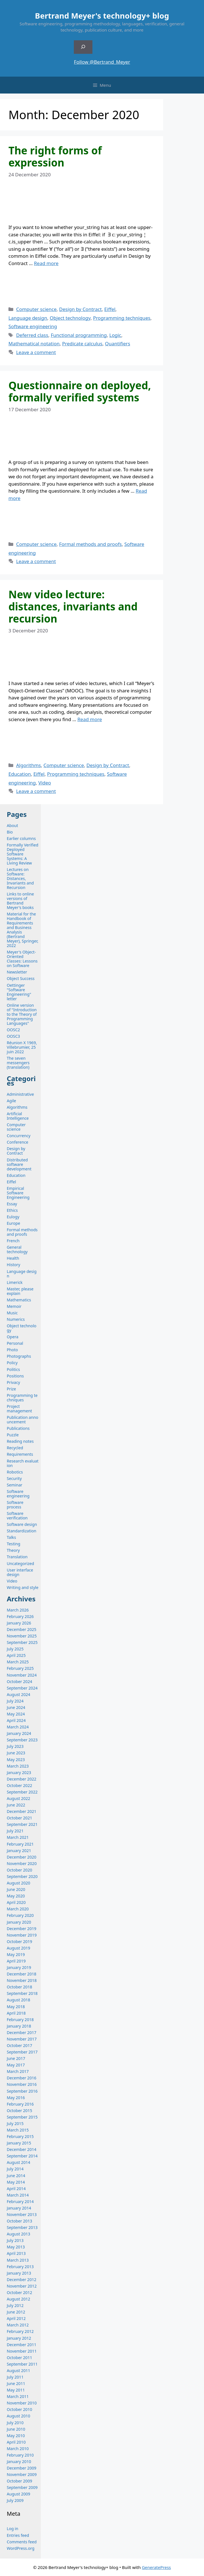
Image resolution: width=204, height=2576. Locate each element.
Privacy (13, 1382)
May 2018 (16, 2006)
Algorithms (28, 765)
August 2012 (18, 2299)
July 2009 (15, 2500)
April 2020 (16, 1902)
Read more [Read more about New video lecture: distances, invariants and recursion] (89, 719)
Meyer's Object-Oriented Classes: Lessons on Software (22, 958)
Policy (12, 1362)
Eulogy (13, 1216)
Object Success (21, 978)
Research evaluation (23, 1463)
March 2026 (18, 1610)
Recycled (15, 1447)
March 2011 (18, 2396)
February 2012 (20, 2331)
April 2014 (16, 2188)
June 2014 (16, 2175)
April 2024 (16, 1720)
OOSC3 (13, 1036)
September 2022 (22, 1792)
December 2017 (21, 2032)
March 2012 (18, 2325)
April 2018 (16, 2013)
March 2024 (18, 1727)
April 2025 (16, 1655)
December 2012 (21, 2279)
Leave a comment (36, 352)
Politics (13, 1369)
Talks (11, 1537)
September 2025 (22, 1642)
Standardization (21, 1530)
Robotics (15, 1472)
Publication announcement (22, 1419)
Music (12, 1312)
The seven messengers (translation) (18, 1062)
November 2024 (22, 1675)
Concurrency (18, 1135)
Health (13, 1258)
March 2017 (18, 2071)
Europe (13, 1223)
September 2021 (22, 1824)
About (12, 825)
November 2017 (22, 2039)
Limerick (15, 1282)
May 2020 (16, 1896)
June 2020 (16, 1889)
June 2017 (16, 2058)
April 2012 (16, 2318)
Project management (19, 1408)
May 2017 (16, 2065)
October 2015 (19, 2110)
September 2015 (22, 2117)
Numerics (16, 1319)
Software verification (17, 1516)
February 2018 (20, 2019)
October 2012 (19, 2292)
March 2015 (18, 2130)
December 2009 (21, 2468)
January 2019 (19, 1967)
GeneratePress (156, 2567)
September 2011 (22, 2364)
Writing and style (22, 1587)
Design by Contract (80, 309)
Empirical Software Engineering (18, 1193)
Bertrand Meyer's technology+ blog (102, 15)
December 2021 (21, 1811)
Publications (18, 1428)
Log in (12, 2528)
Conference (17, 1142)
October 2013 (19, 2221)
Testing (13, 1543)
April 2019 (16, 1961)
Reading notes (20, 1441)
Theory (13, 1550)
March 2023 (18, 1766)
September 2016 (22, 2091)
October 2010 (19, 2409)
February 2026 (20, 1616)
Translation (17, 1556)
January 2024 (19, 1733)
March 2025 (18, 1661)
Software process (15, 1505)
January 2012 (19, 2338)
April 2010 (16, 2442)
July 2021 (15, 1830)
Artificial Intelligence (18, 1116)
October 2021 (19, 1818)
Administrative (20, 1094)
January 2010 (19, 2461)
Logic (115, 335)
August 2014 (18, 2162)
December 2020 (21, 1857)
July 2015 (15, 2123)
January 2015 (19, 2143)
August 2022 (18, 1798)
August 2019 (18, 1948)
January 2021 (19, 1850)
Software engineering (32, 326)
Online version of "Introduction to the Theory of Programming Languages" (22, 1014)
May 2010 (16, 2435)
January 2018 (19, 2026)
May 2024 (16, 1714)
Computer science (36, 309)
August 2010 (18, 2416)
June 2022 (16, 1805)
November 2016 (22, 2084)
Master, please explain (20, 1291)
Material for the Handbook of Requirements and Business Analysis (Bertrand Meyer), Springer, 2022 (22, 929)
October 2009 (19, 2481)
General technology (17, 1249)
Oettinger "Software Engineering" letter (19, 992)
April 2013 (16, 2253)
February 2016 (20, 2104)
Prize (11, 1389)
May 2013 (16, 2247)
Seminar (14, 1485)
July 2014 (15, 2169)
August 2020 (18, 1883)
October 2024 (19, 1681)
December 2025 (21, 1629)
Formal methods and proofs (90, 544)
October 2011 (19, 2357)
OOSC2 (13, 1029)
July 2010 (15, 2422)
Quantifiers (117, 343)
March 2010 (18, 2448)
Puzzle (13, 1434)
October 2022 (19, 1785)
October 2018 (19, 1987)
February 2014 (20, 2201)
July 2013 (15, 2240)
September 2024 (22, 1688)
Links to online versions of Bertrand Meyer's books (20, 900)
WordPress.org (20, 2548)
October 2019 (19, 1941)
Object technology (70, 318)
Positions (15, 1376)
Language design (27, 318)
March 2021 (18, 1837)
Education (19, 774)
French (13, 1240)
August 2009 (18, 2494)
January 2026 (19, 1623)
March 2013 (18, 2260)
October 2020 (19, 1870)
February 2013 (20, 2266)
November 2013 (22, 2214)
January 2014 (19, 2208)
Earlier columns (21, 838)
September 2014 (22, 2156)
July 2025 (15, 1649)
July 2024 (15, 1701)
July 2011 (15, 2377)
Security (14, 1478)
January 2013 (19, 2273)
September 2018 (22, 1993)
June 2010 (16, 2429)
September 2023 (22, 1739)
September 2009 (22, 2487)
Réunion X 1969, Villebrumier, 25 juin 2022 (22, 1047)
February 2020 (20, 1915)
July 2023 (15, 1746)
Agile (11, 1100)
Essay (12, 1203)
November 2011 (22, 2351)
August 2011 (18, 2370)
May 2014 (16, 2182)
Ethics (12, 1210)
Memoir (14, 1306)
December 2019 (21, 1928)
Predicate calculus (82, 343)
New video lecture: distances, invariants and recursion (73, 606)
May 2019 (16, 1954)
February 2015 (20, 2136)
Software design (22, 1524)
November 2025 (22, 1636)
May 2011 (16, 2390)
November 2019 (22, 1935)
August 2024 (18, 1694)
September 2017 (22, 2052)
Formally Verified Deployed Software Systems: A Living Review (22, 854)
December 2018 (21, 1974)
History (13, 1264)
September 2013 (22, 2227)
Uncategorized (20, 1563)
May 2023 (16, 1759)
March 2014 (18, 2195)
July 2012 (15, 2305)
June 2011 (16, 2383)
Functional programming (79, 335)
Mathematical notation (33, 343)
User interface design (20, 1572)
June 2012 (16, 2312)
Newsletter (17, 972)
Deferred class (32, 335)
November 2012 (22, 2286)
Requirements (20, 1454)
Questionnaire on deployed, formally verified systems (79, 391)
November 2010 (22, 2403)
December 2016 (21, 2078)
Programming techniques (121, 318)
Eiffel (110, 309)
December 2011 (21, 2344)
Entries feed (18, 2535)
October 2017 (19, 2045)
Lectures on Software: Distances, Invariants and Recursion (20, 878)
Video (44, 782)
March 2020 (18, 1909)
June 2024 (16, 1707)
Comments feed (22, 2541)
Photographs (19, 1356)
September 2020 (22, 1876)
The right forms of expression (55, 156)
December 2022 (21, 1779)
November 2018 (22, 1980)
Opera (12, 1336)
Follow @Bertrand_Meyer (102, 62)
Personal (15, 1343)
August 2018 (18, 1999)
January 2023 (19, 1772)
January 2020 (19, 1922)
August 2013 (18, 2234)
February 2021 (20, 1844)
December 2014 (21, 2149)
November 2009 (22, 2474)
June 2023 (16, 1752)
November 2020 (22, 1863)
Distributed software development (19, 1164)
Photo (12, 1349)
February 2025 (20, 1668)
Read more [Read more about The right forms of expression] (46, 263)
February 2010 (20, 2455)
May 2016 (16, 2097)
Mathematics (19, 1300)
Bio (10, 832)
